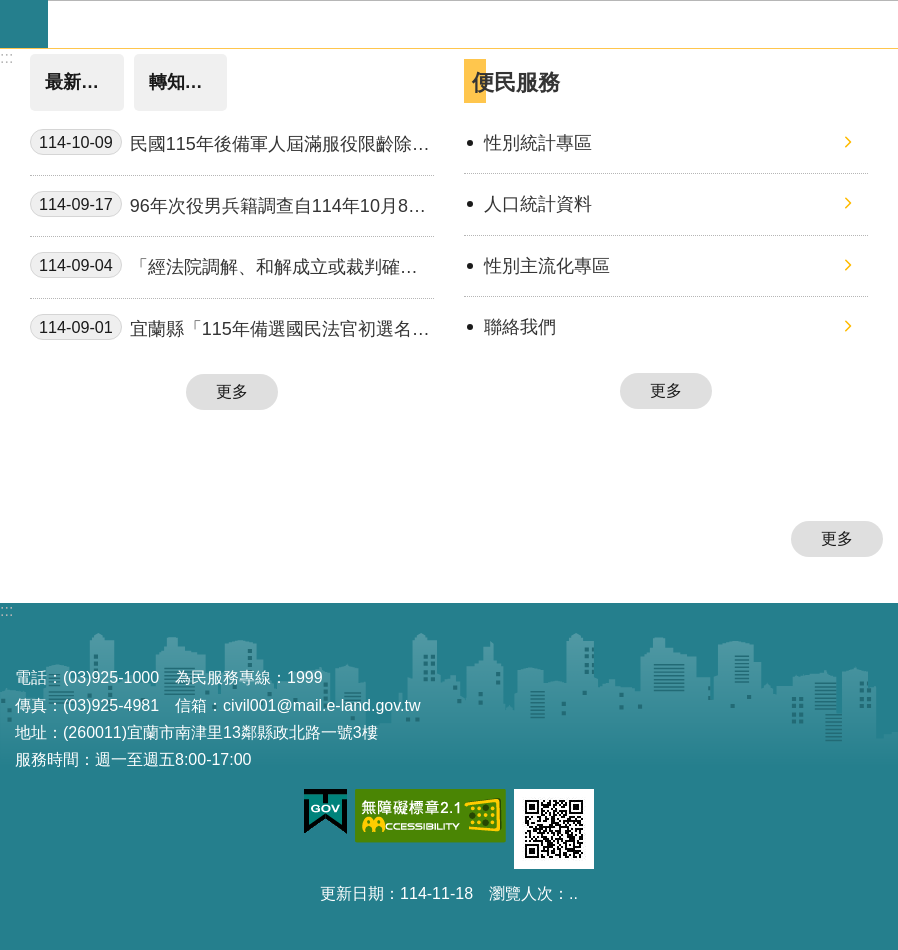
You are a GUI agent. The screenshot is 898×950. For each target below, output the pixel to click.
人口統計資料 (538, 204)
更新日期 (352, 893)
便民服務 (516, 82)
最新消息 (81, 82)
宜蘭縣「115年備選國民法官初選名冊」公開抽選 (221, 329)
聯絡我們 (520, 327)
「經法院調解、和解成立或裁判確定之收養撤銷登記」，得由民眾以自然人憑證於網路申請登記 (228, 267)
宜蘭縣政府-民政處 (473, 24)
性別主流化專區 (547, 266)
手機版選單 (24, 24)
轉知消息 (185, 82)
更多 (232, 391)
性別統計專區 (538, 143)
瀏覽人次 (521, 893)
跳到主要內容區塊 (10, 10)
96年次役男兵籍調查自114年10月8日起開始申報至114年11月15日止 (228, 206)
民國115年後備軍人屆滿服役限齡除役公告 (230, 144)
